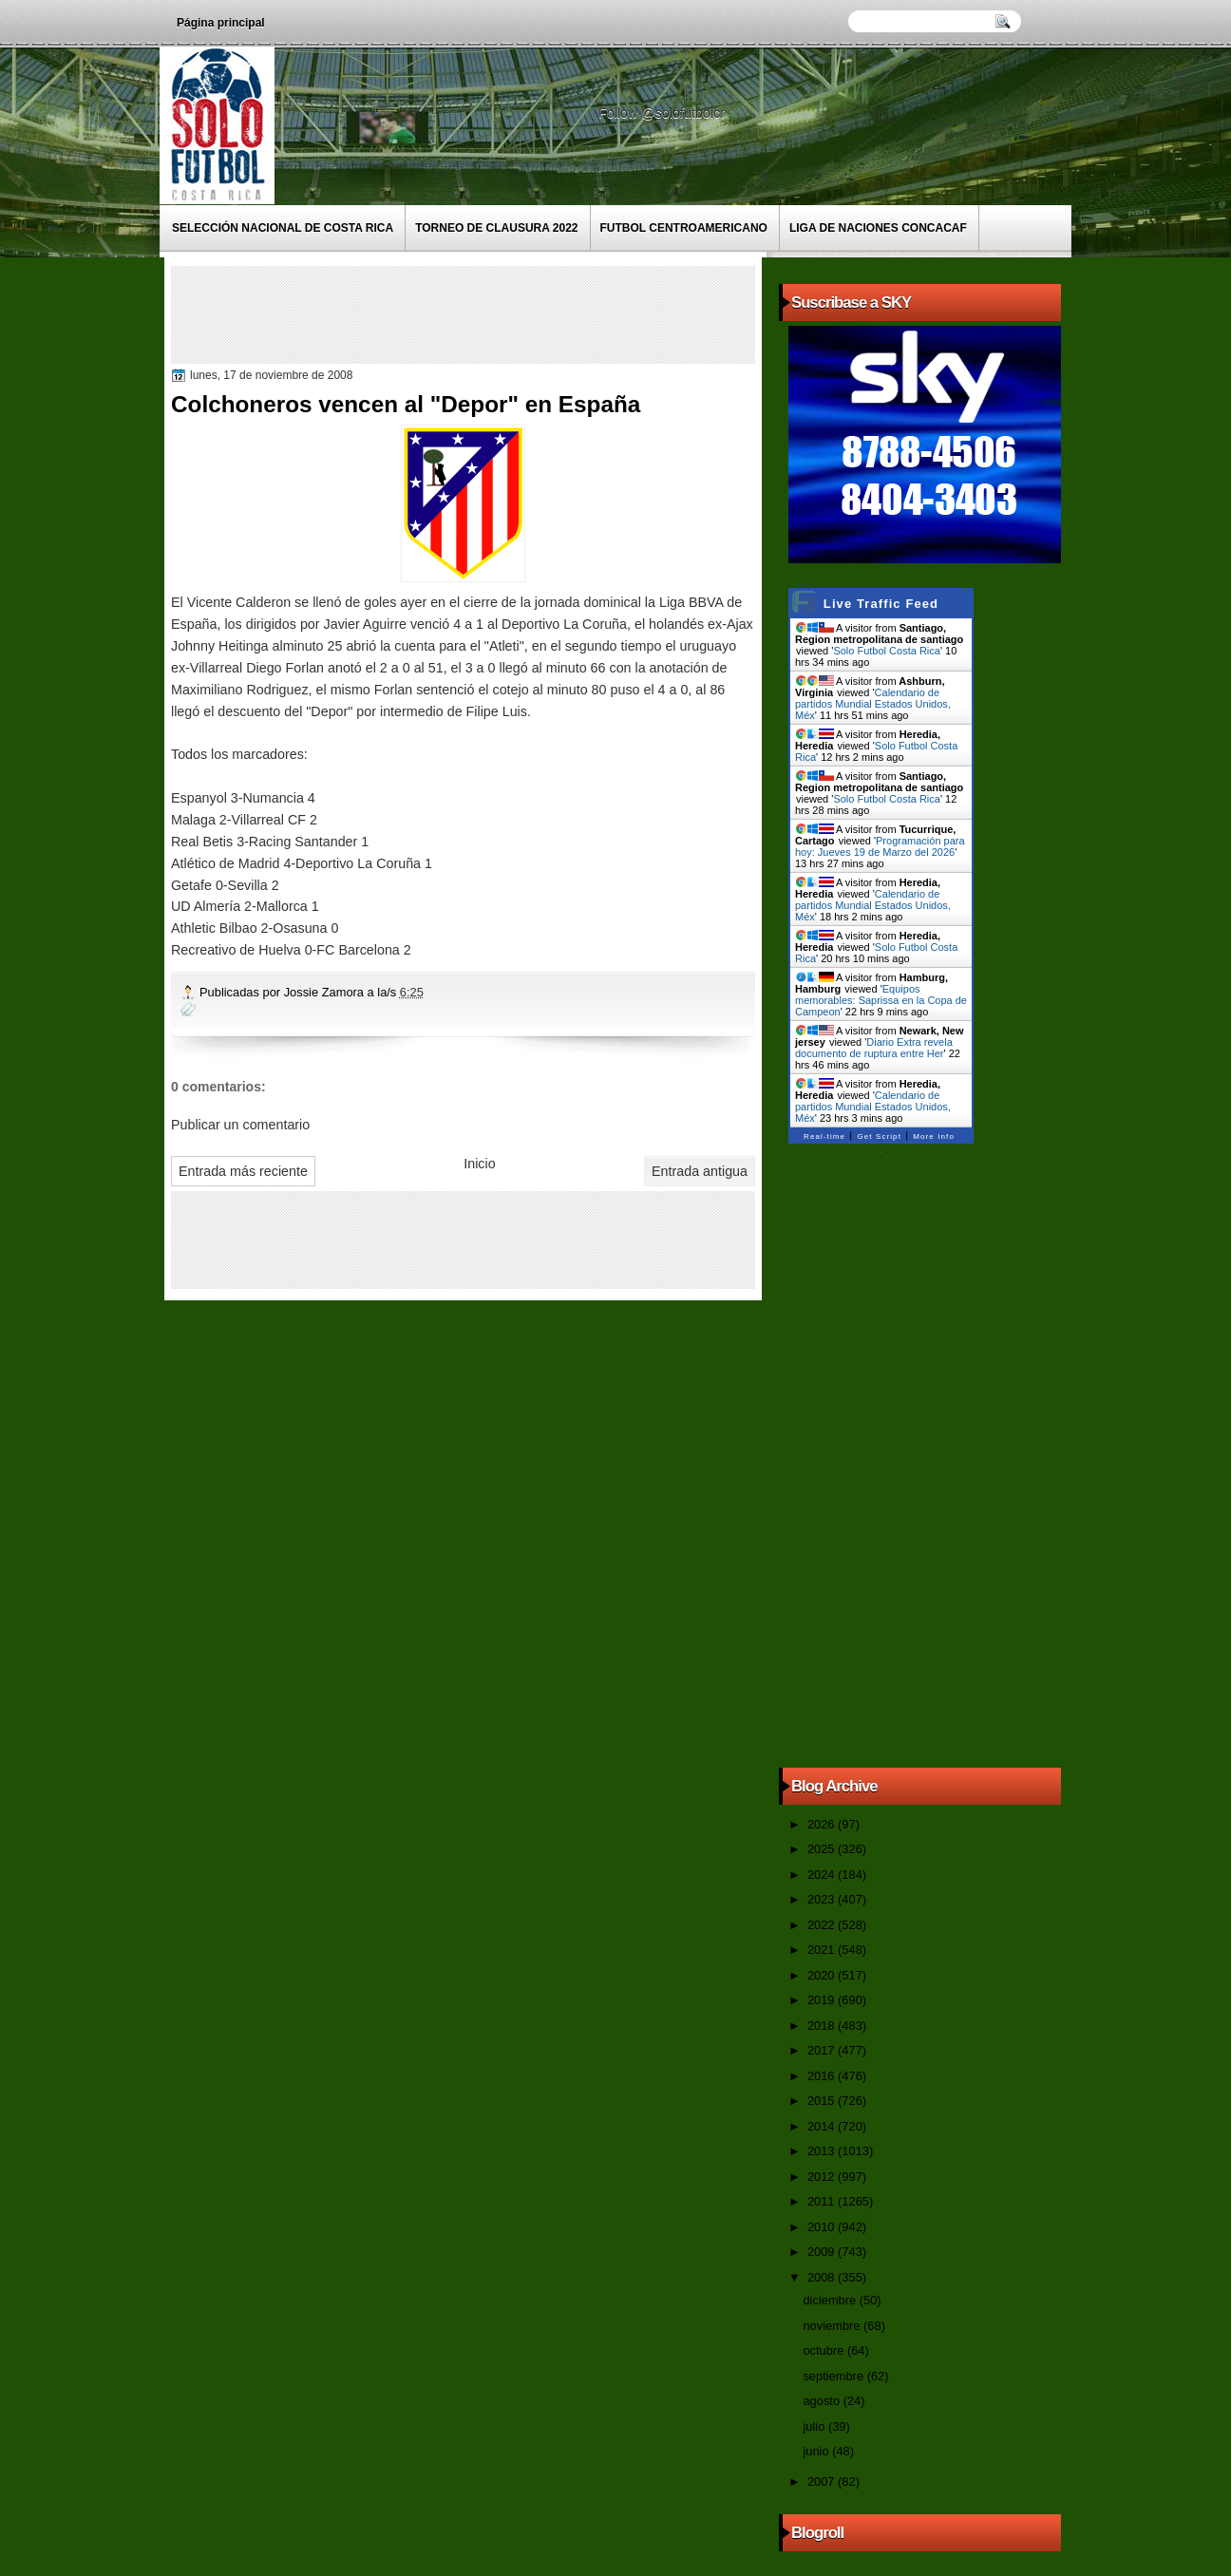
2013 (822, 2151)
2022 (822, 1925)
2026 (822, 1824)
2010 (822, 2227)
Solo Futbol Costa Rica (886, 650)
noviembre (833, 2326)
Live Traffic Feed (881, 604)
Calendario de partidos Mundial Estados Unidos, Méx (873, 704)
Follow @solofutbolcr (663, 113)
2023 (822, 1899)
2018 (822, 2025)
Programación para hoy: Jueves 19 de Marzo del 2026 (880, 846)
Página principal (221, 22)
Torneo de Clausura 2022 (496, 228)
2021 (822, 1949)
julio (815, 2426)
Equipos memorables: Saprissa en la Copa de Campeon (881, 1000)
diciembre (831, 2300)
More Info (934, 1136)
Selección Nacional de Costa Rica (282, 228)
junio (817, 2451)
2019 (822, 2000)
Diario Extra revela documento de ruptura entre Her (874, 1047)
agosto (823, 2401)
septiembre (834, 2376)
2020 (822, 1975)
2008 (822, 2277)
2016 (822, 2076)
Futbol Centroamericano (683, 228)
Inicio (479, 1163)
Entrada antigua (700, 1171)
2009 (822, 2252)
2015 (822, 2100)
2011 (822, 2201)
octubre (824, 2350)
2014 (822, 2126)
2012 (822, 2176)
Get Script (879, 1136)
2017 (822, 2050)
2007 (822, 2481)
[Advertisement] (521, 313)
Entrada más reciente (243, 1171)
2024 (822, 1874)
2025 (822, 1849)
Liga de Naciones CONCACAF (878, 228)
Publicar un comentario (240, 1124)
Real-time (824, 1136)
